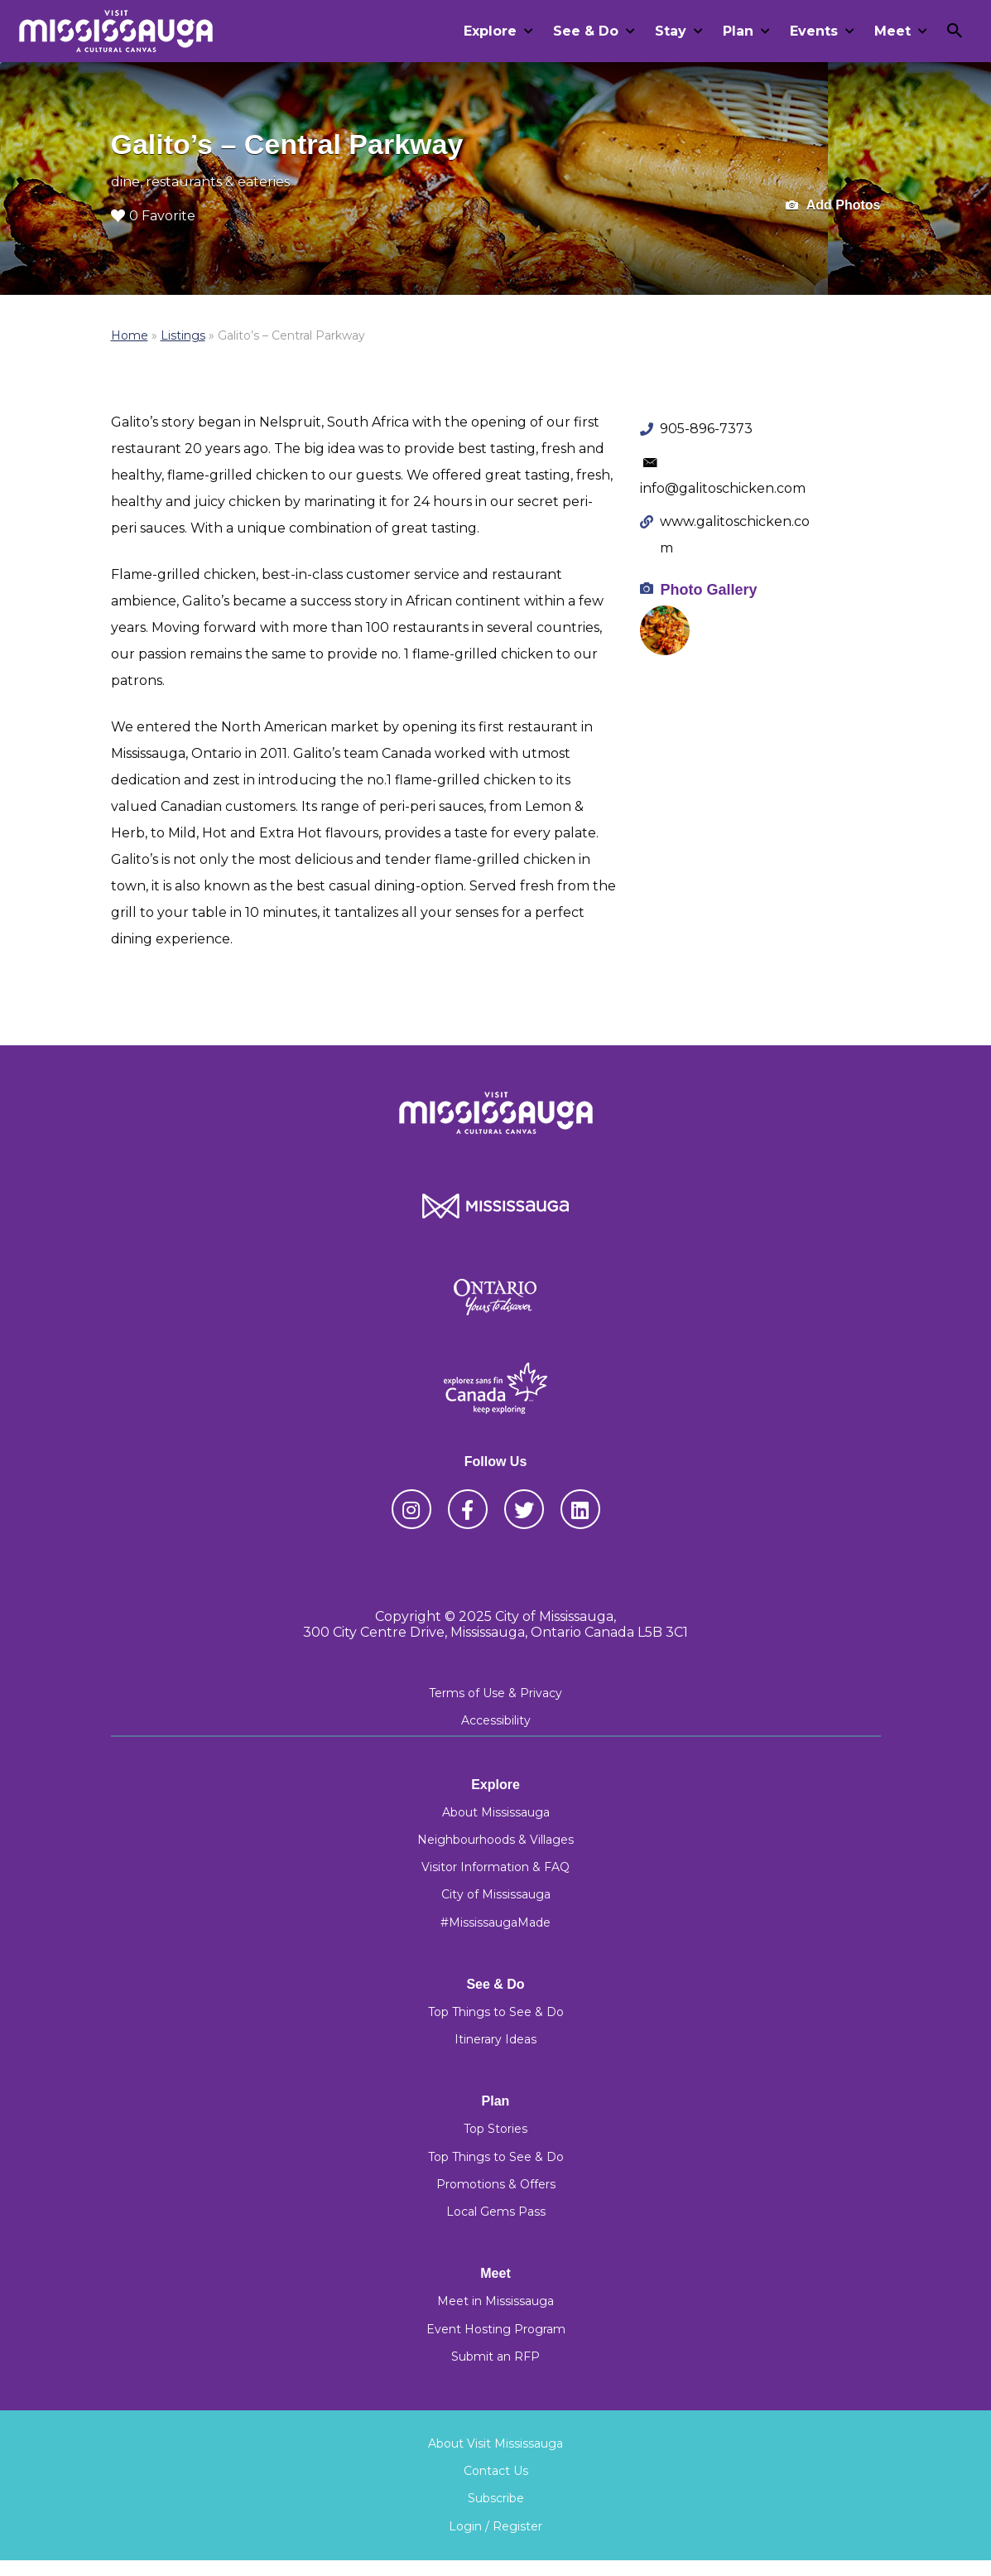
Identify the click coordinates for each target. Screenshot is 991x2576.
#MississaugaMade (495, 1922)
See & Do (585, 31)
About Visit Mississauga (495, 2443)
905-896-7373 (706, 429)
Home (129, 335)
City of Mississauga (496, 1894)
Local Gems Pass (496, 2211)
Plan (738, 31)
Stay (670, 31)
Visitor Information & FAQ (495, 1867)
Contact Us (496, 2470)
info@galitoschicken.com (723, 488)
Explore (490, 31)
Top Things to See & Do (496, 2011)
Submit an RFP (495, 2356)
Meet (892, 31)
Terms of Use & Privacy (495, 1693)
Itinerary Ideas (495, 2039)
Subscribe (496, 2498)
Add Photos (833, 205)
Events (814, 31)
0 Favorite (153, 216)
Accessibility (496, 1720)
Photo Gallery (708, 589)
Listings (183, 335)
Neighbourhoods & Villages (495, 1839)
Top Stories (495, 2128)
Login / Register (495, 2526)
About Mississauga (496, 1812)
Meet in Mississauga (495, 2301)
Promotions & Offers (496, 2184)
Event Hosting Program (495, 2329)
